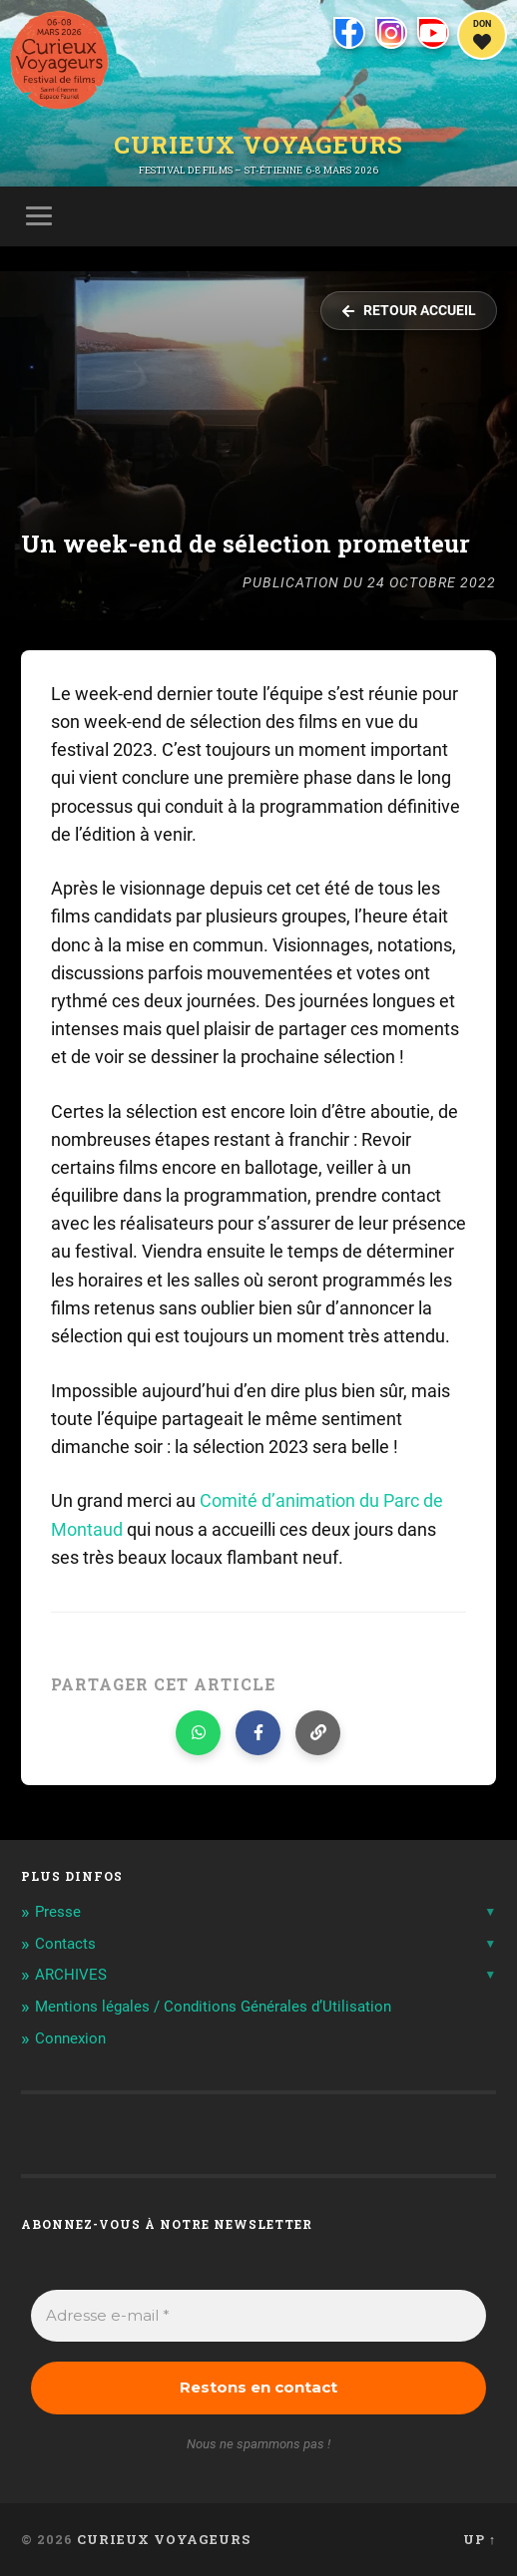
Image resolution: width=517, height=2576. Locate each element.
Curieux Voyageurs (258, 145)
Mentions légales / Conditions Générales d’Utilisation (213, 2007)
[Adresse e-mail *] (259, 2316)
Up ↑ (479, 2539)
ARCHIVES (71, 1975)
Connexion (70, 2038)
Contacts (65, 1944)
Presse (58, 1912)
